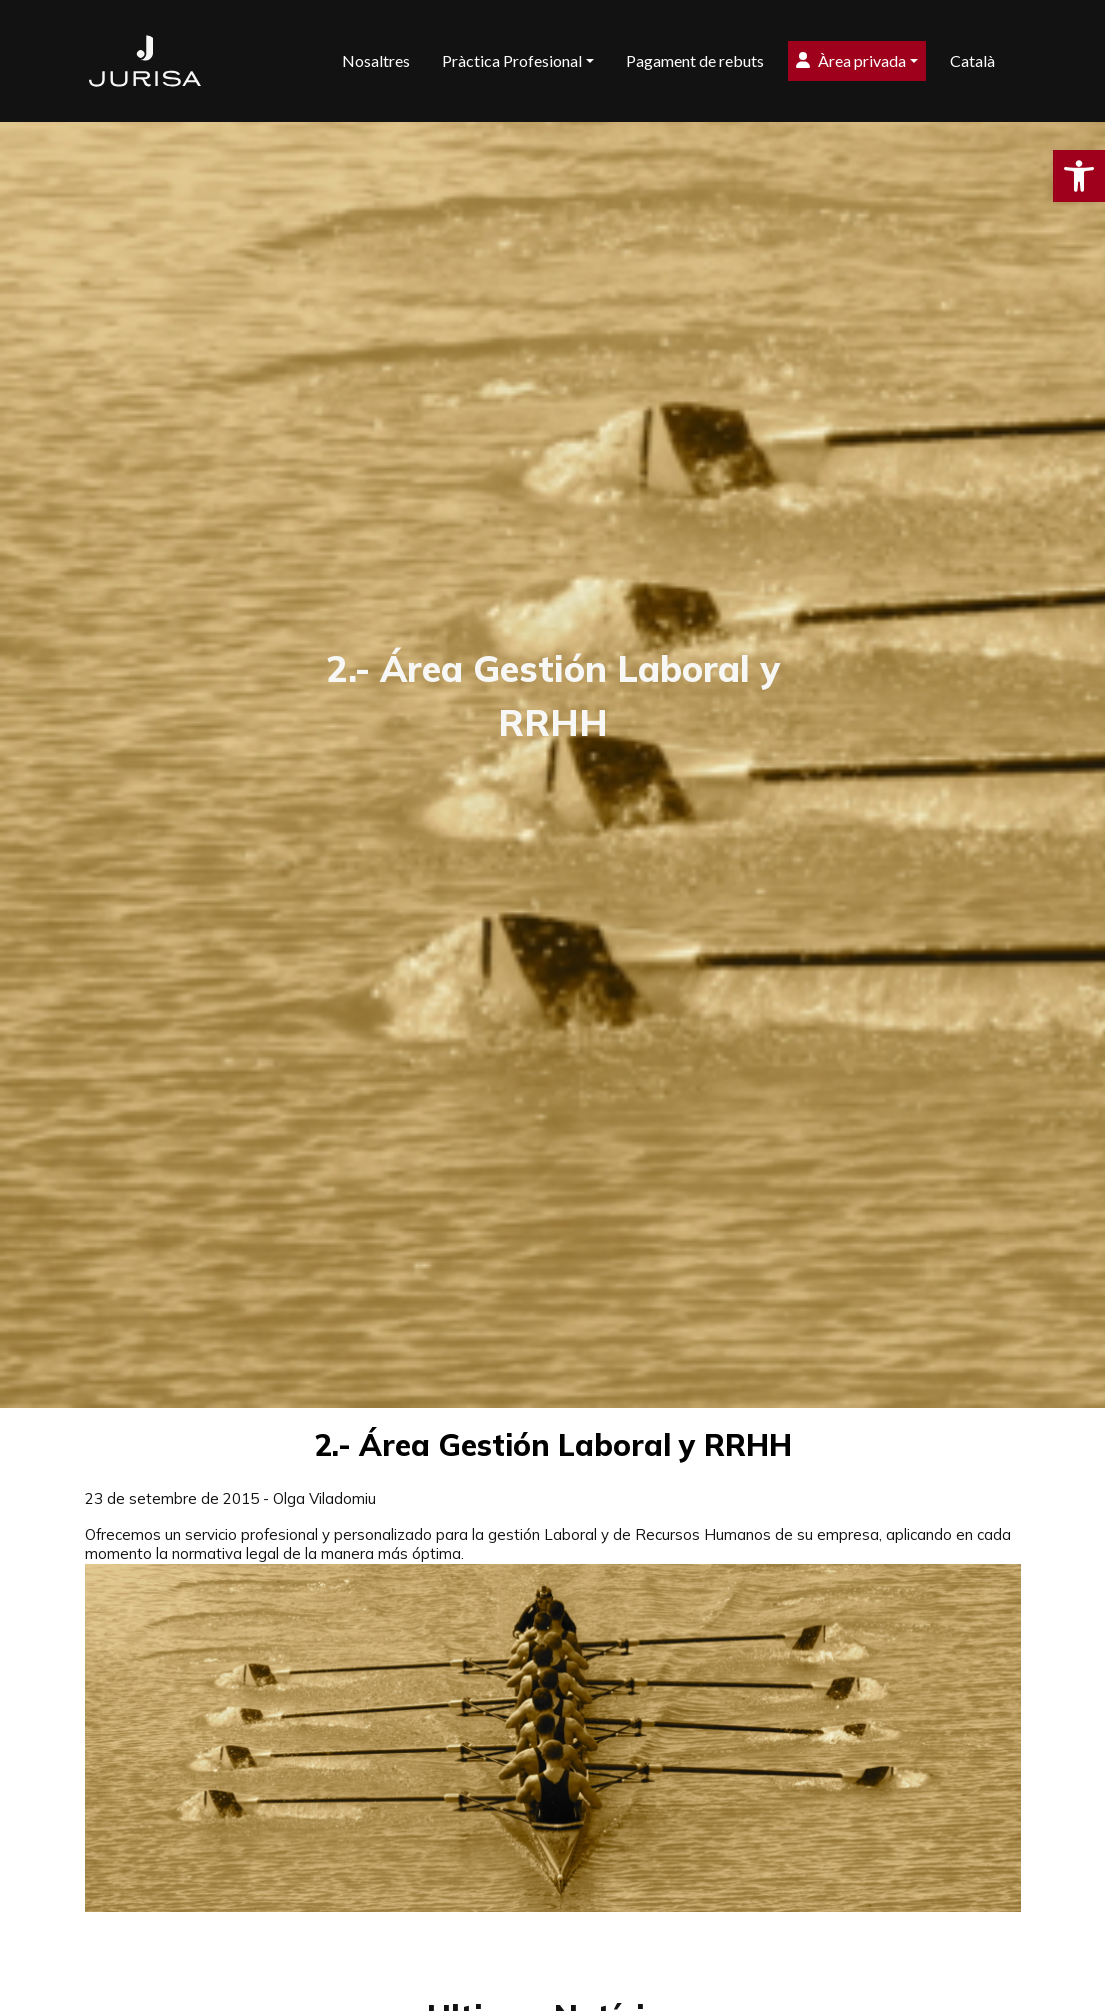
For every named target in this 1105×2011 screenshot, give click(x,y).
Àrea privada (851, 60)
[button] (1079, 176)
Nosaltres (376, 60)
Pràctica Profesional (512, 60)
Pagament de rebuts (695, 60)
